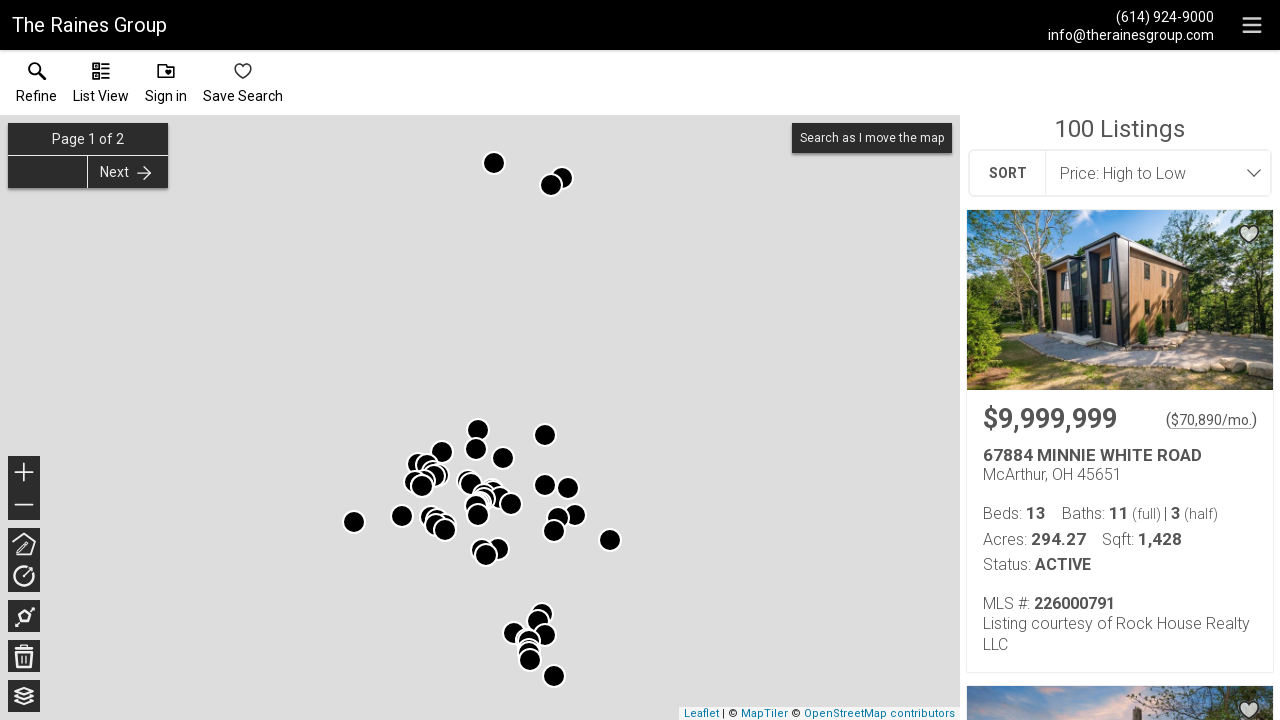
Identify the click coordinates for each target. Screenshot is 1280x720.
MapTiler (764, 713)
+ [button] (24, 474)
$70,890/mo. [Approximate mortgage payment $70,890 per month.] (1211, 420)
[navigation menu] (1252, 25)
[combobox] (1152, 173)
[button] (101, 87)
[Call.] (1131, 16)
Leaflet (701, 713)
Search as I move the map (872, 138)
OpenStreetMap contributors (879, 713)
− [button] (24, 505)
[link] (36, 87)
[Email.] (1131, 34)
